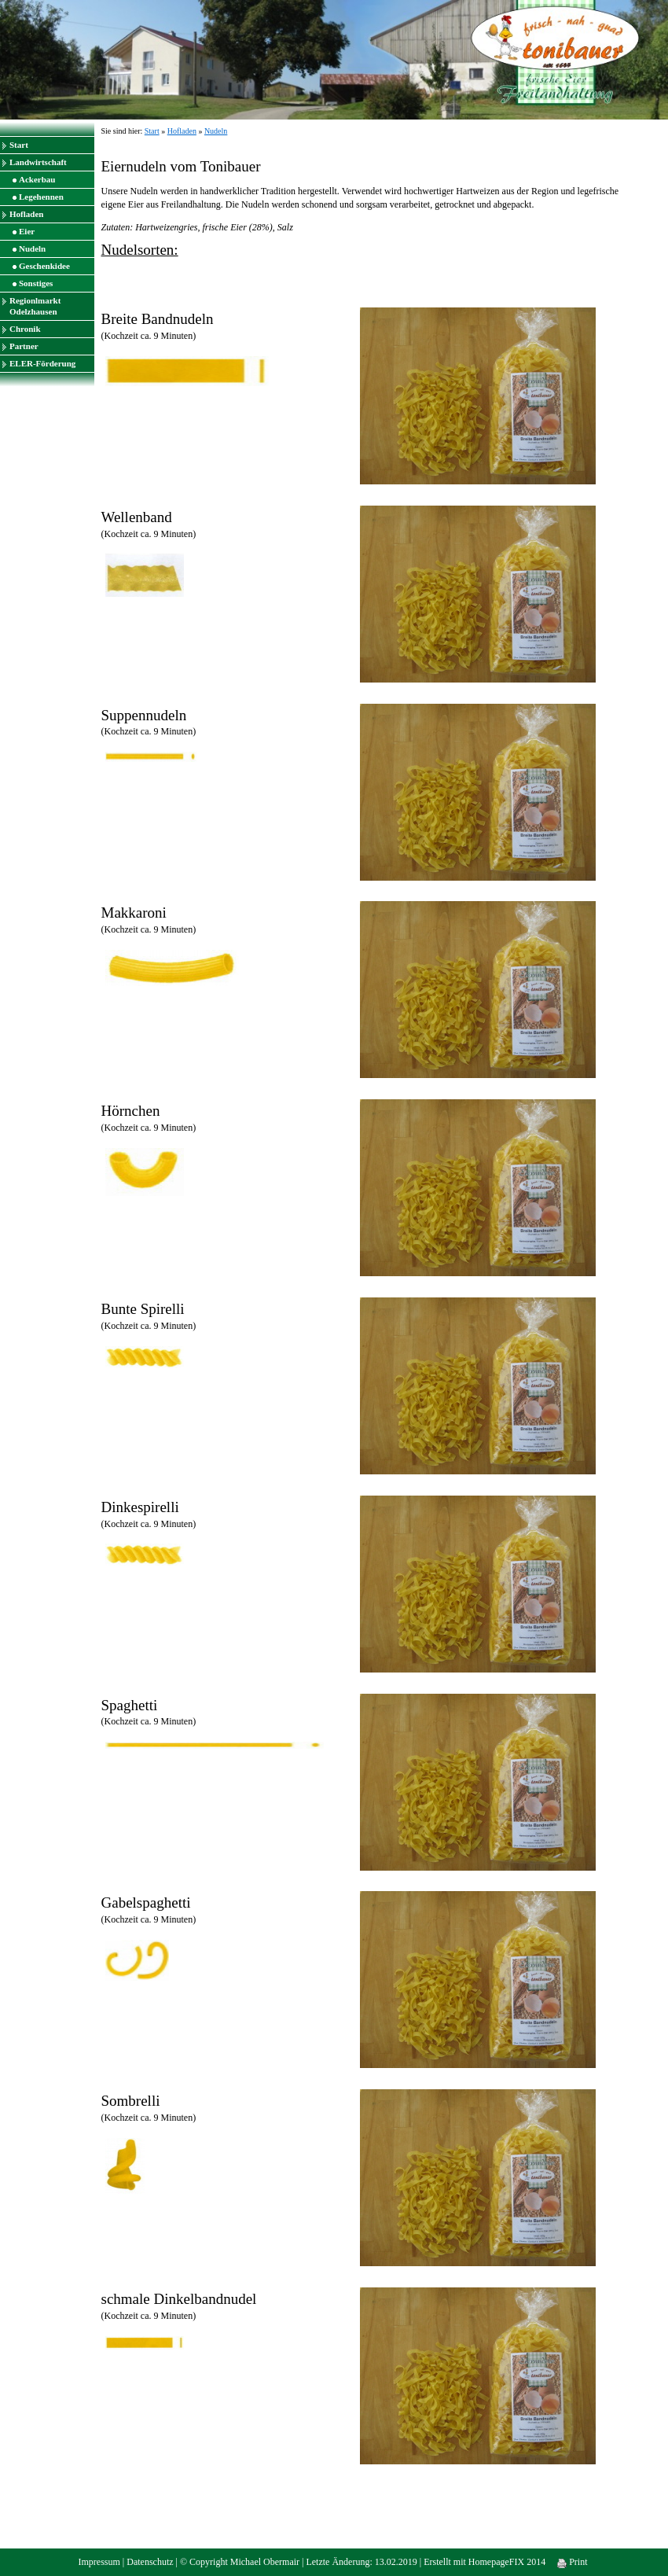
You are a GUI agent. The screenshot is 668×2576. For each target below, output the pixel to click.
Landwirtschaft (38, 162)
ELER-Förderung (42, 363)
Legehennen (41, 196)
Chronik (25, 328)
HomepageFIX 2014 (506, 2561)
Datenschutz (150, 2561)
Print (572, 2561)
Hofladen (26, 214)
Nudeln (32, 248)
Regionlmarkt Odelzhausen (35, 306)
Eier (27, 231)
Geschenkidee (44, 265)
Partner (24, 346)
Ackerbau (37, 179)
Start (18, 144)
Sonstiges (36, 283)
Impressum (99, 2561)
